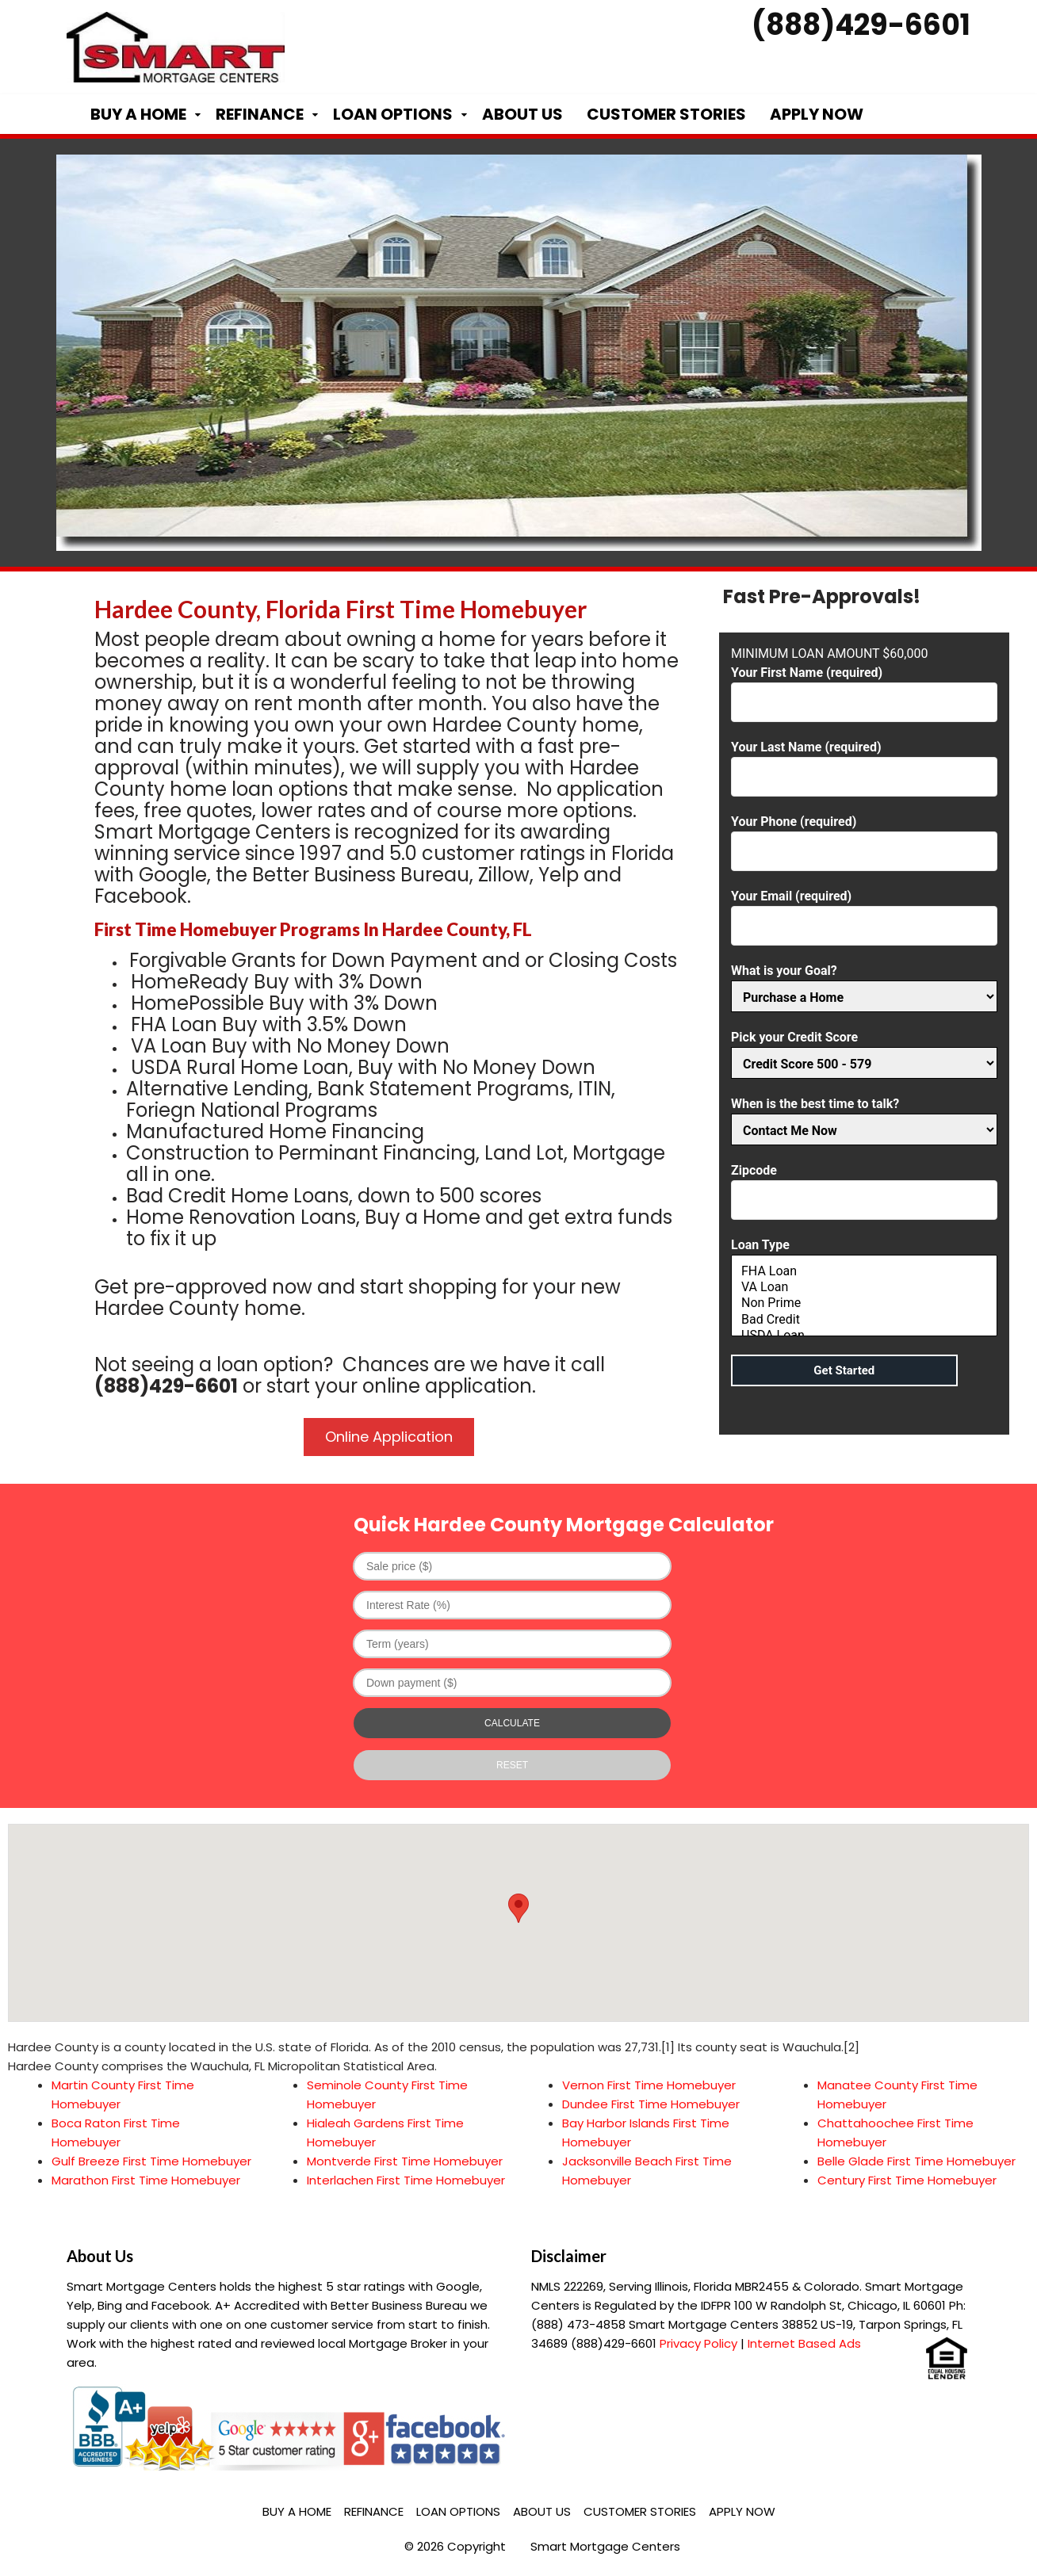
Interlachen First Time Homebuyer (406, 2180)
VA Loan (864, 1287)
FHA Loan (864, 1271)
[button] (518, 1908)
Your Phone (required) (864, 836)
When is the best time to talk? (864, 1117)
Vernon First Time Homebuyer (649, 2085)
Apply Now (816, 114)
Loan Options (393, 114)
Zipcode (864, 1185)
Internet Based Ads (804, 2343)
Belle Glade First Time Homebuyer (916, 2161)
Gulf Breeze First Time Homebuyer (151, 2161)
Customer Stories (666, 114)
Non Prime (864, 1303)
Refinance (260, 114)
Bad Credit (864, 1320)
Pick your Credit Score (864, 1051)
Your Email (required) (864, 911)
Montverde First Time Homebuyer (405, 2161)
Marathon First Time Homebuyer (146, 2180)
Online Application (389, 1437)
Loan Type (864, 1288)
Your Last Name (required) (864, 762)
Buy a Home (138, 114)
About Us (522, 114)
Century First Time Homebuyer (907, 2180)
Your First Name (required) (864, 687)
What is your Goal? (864, 984)
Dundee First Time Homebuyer (651, 2104)
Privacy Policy (698, 2343)
